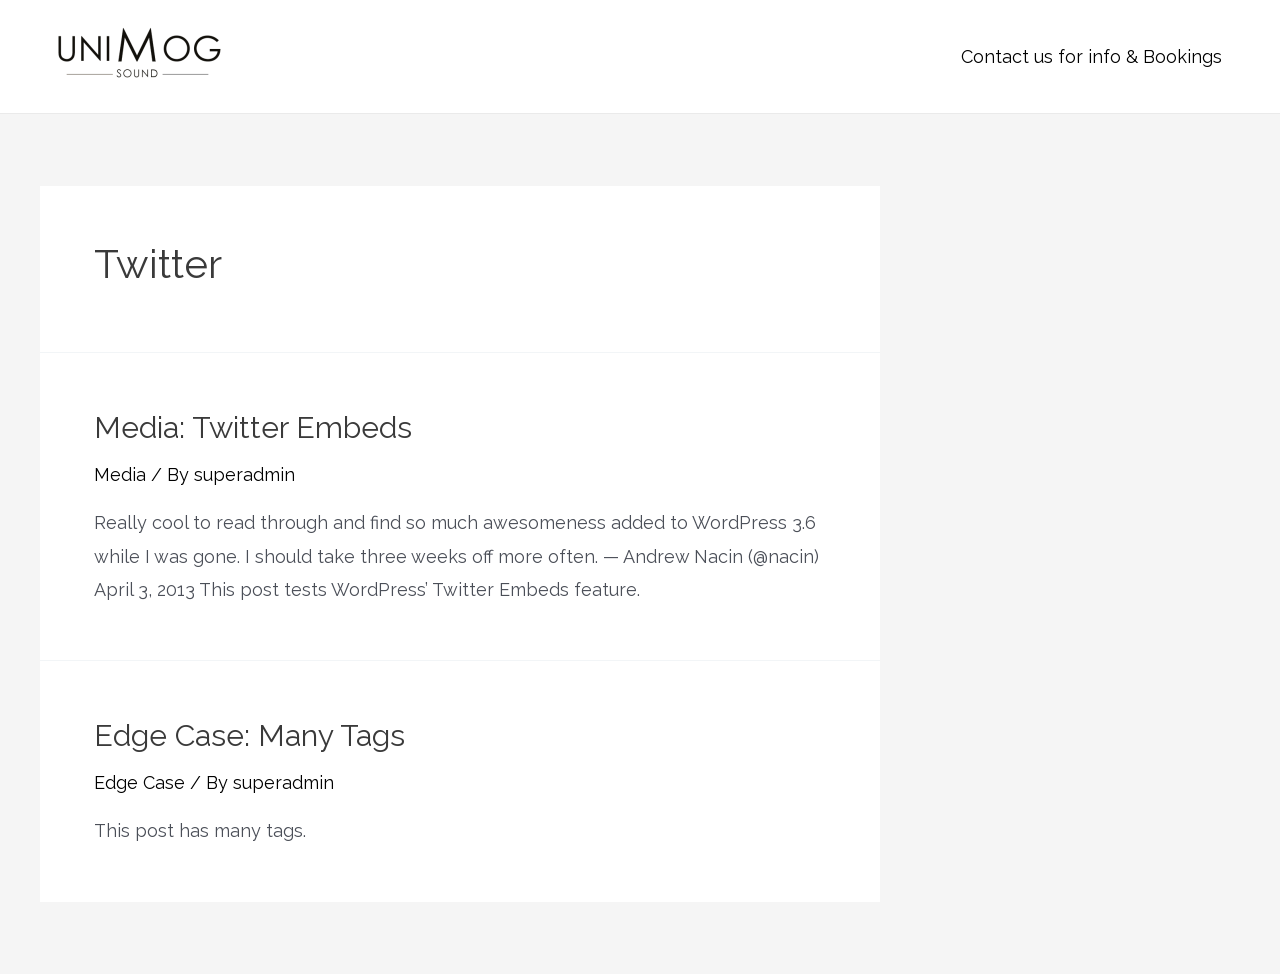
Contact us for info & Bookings (1091, 56)
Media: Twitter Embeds (253, 427)
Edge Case (139, 782)
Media (120, 474)
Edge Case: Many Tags (249, 735)
